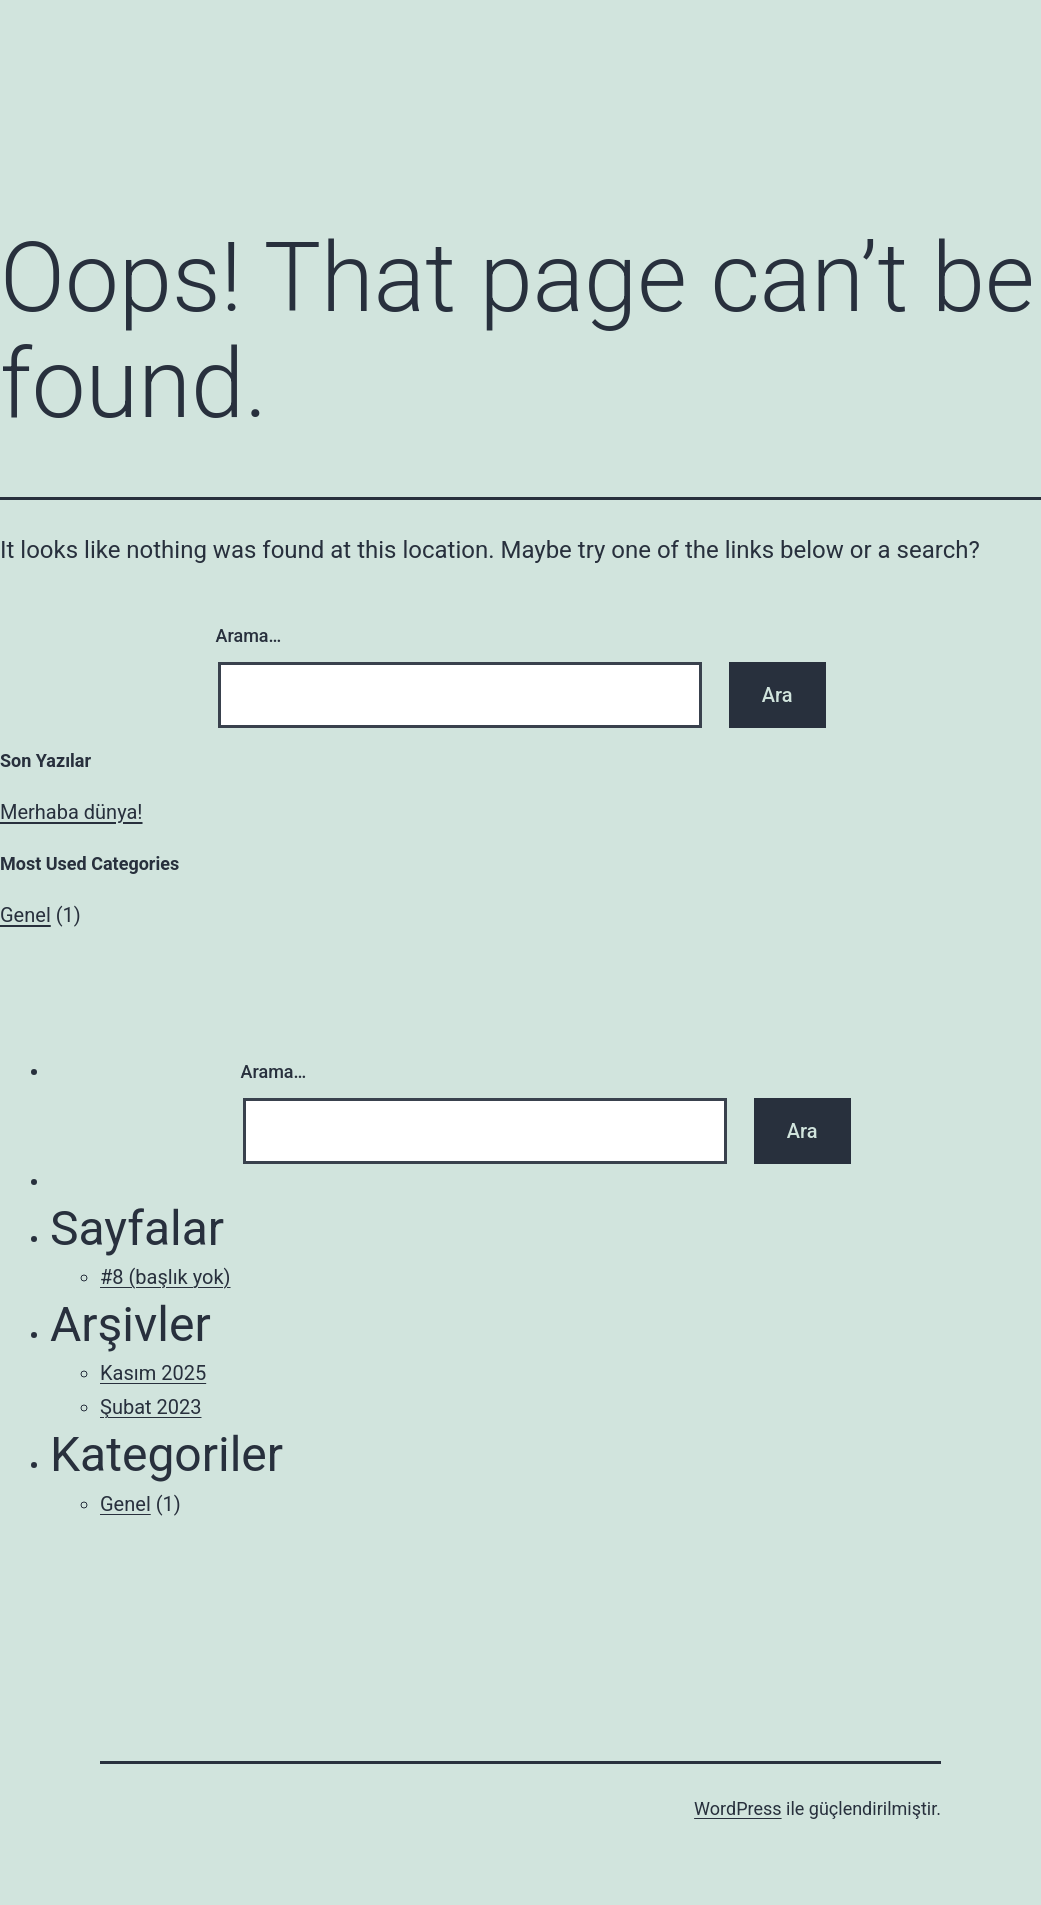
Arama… (249, 635)
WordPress (737, 1808)
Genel (25, 915)
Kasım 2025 (153, 1373)
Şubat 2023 (150, 1407)
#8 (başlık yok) (165, 1277)
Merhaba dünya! (71, 812)
